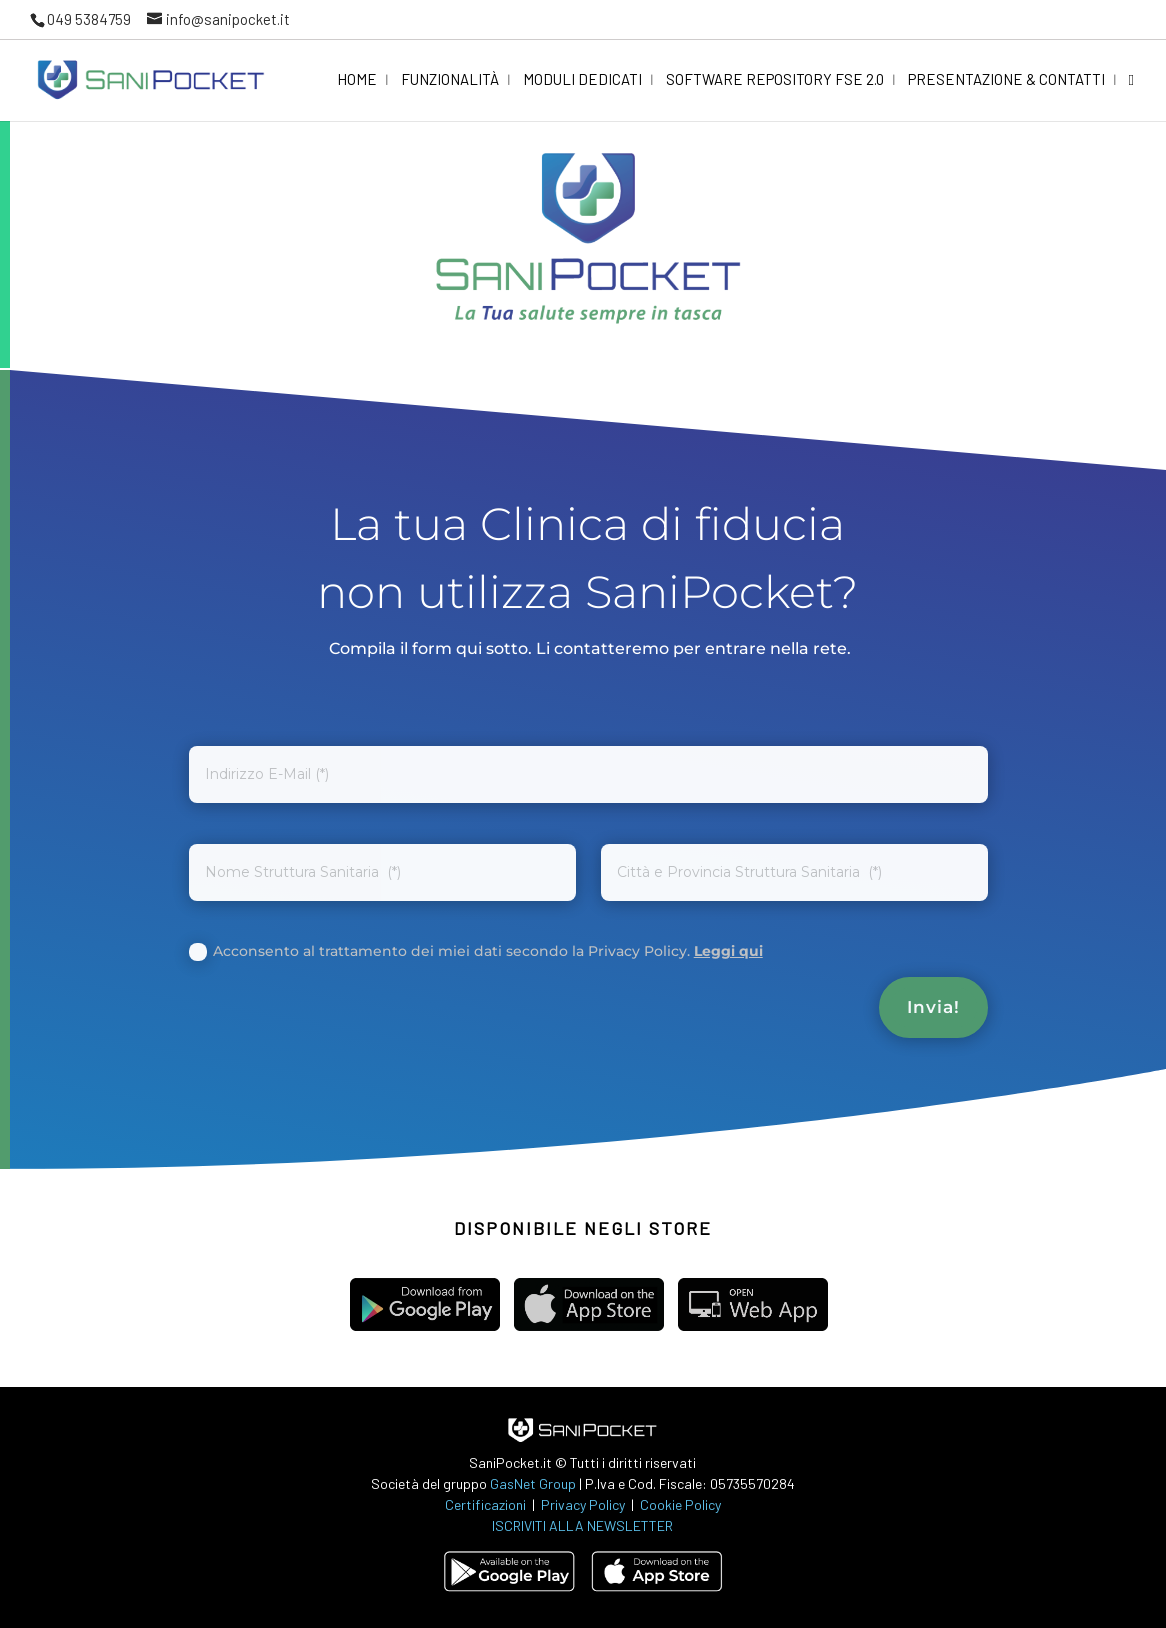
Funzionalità (450, 80)
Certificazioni (485, 1504)
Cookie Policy (680, 1504)
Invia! (933, 1007)
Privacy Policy (584, 1504)
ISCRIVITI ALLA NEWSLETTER (582, 1525)
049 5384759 (89, 19)
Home (357, 80)
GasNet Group (534, 1483)
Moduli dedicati (582, 80)
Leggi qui (728, 951)
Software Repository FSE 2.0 (775, 80)
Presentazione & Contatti (1006, 80)
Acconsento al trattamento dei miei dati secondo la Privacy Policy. (476, 951)
